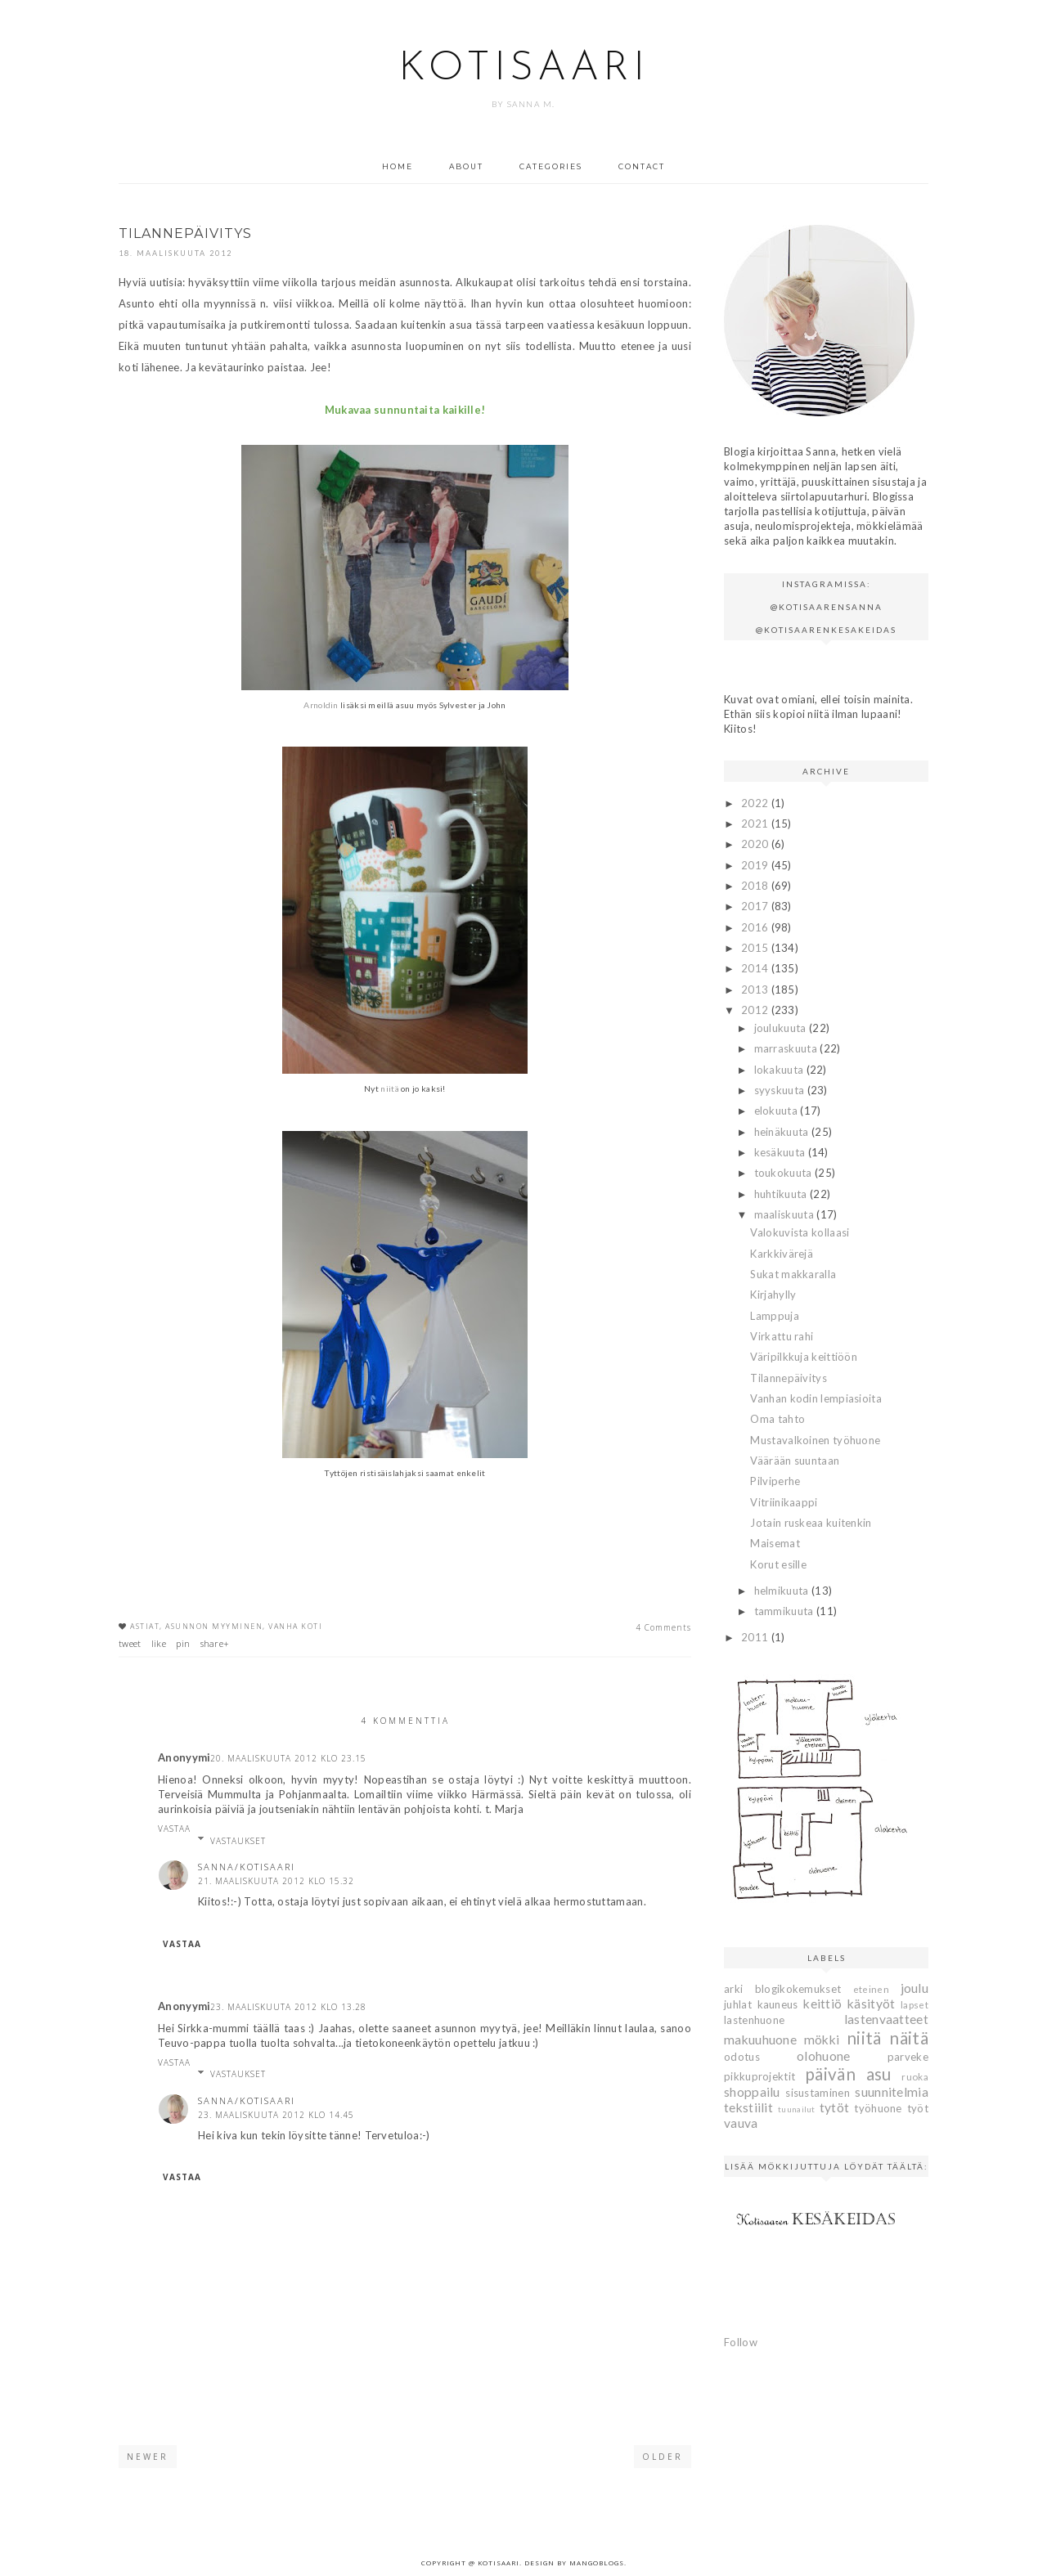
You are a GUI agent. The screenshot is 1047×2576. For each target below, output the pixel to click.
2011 (756, 1637)
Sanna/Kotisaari (246, 1866)
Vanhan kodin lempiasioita (816, 1398)
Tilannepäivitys (788, 1377)
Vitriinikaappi (783, 1502)
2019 (756, 865)
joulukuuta (781, 1027)
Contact (641, 166)
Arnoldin (320, 705)
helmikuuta (782, 1590)
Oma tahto (777, 1418)
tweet (130, 1643)
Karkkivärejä (781, 1253)
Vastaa (174, 1828)
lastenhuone (754, 2019)
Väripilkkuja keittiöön (803, 1356)
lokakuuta (780, 1069)
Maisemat (774, 1543)
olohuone (823, 2056)
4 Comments (663, 1627)
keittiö (822, 2003)
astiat (145, 1626)
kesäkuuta (781, 1152)
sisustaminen (817, 2092)
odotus (742, 2056)
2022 (756, 803)
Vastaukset (238, 1841)
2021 (756, 823)
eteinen (871, 1989)
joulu (915, 1988)
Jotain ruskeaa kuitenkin (810, 1522)
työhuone (877, 2108)
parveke (907, 2056)
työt (917, 2108)
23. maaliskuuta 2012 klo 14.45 (276, 2114)
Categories (550, 166)
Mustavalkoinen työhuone (815, 1440)
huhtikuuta (782, 1193)
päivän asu (848, 2073)
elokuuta (777, 1110)
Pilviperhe (775, 1481)
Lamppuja (774, 1315)
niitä (389, 1088)
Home (397, 166)
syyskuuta (780, 1090)
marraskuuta (787, 1048)
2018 (756, 885)
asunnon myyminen (214, 1626)
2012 (756, 1009)
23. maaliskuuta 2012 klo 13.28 (288, 2007)
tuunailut (797, 2109)
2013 (756, 989)
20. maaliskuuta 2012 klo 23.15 (288, 1758)
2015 (756, 947)
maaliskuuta (785, 1214)
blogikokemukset (798, 1988)
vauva (741, 2123)
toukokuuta (784, 1172)
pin (183, 1643)
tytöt (835, 2107)
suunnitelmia (891, 2092)
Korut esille (778, 1564)
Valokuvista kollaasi (799, 1232)
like (158, 1643)
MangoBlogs (596, 2562)
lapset (914, 2004)
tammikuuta (785, 1611)
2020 (756, 843)
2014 (756, 968)
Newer (148, 2456)
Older (662, 2456)
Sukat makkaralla (793, 1274)
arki (733, 1988)
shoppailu (752, 2092)
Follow (740, 2342)
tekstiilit (748, 2107)
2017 (756, 906)
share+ (215, 1643)
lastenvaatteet (886, 2019)
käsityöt (871, 2003)
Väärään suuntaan (794, 1460)
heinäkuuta (782, 1131)
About (466, 166)
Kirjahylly (773, 1294)
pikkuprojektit (759, 2076)
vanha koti (295, 1626)
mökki (822, 2039)
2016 (756, 927)
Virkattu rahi (781, 1336)
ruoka (914, 2076)
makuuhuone (760, 2039)
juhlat (738, 2004)
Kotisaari (523, 69)
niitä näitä (887, 2037)
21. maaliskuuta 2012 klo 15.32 (276, 1881)
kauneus (777, 2004)
